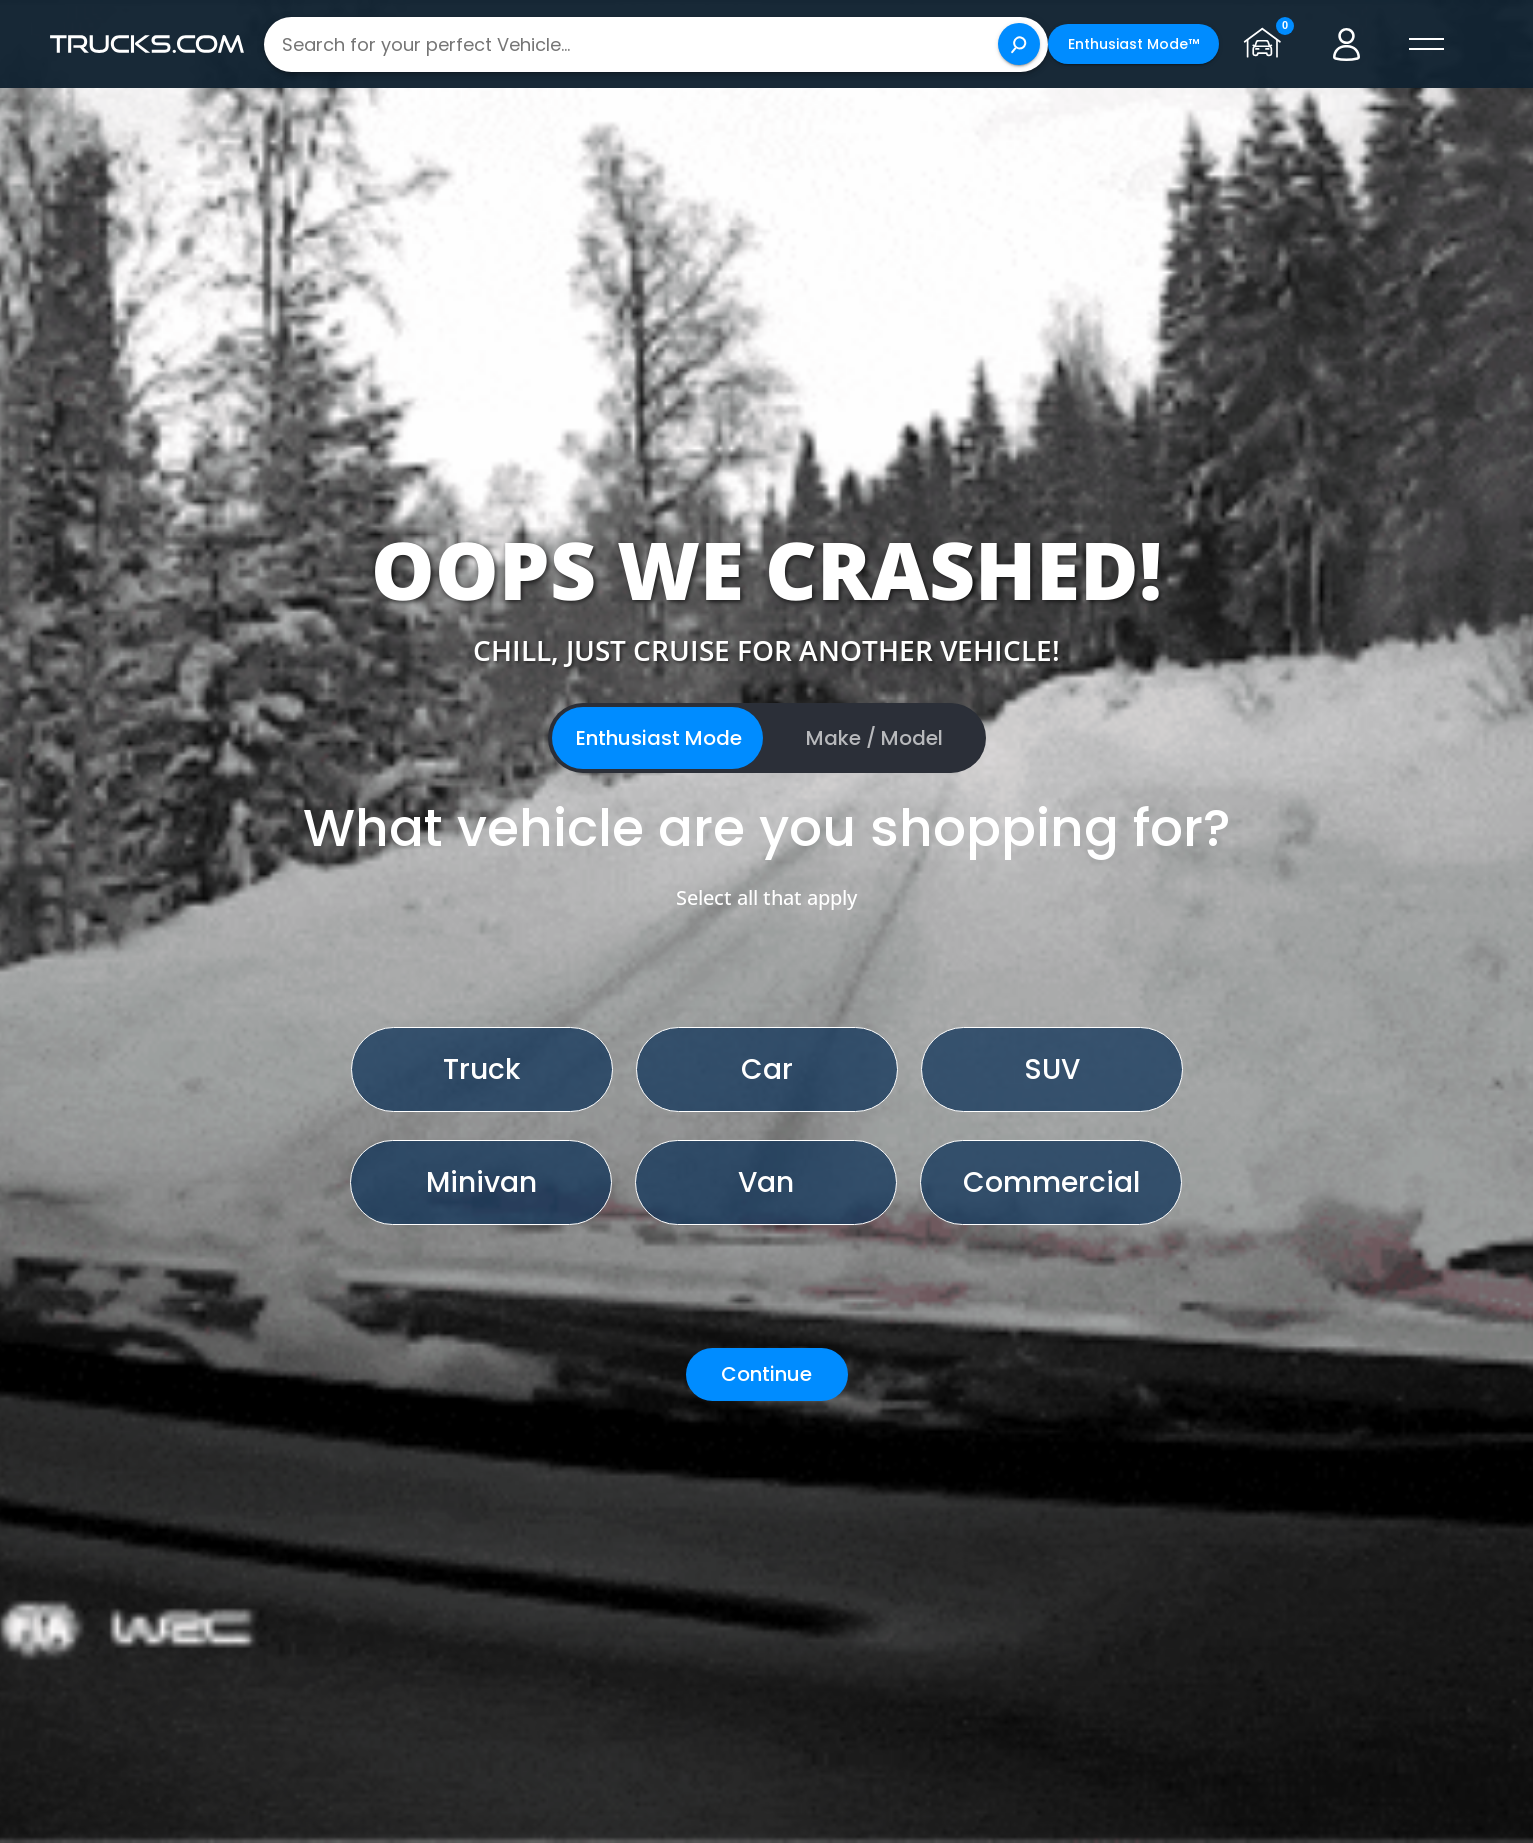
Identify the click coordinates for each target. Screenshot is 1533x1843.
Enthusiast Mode (659, 738)
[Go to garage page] (1267, 44)
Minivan (481, 1182)
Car (767, 1069)
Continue (766, 1374)
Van (766, 1182)
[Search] (1019, 44)
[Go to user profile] (1347, 44)
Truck (481, 1069)
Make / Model (874, 738)
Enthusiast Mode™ (1133, 44)
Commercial (1051, 1182)
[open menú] (1427, 44)
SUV (1052, 1069)
